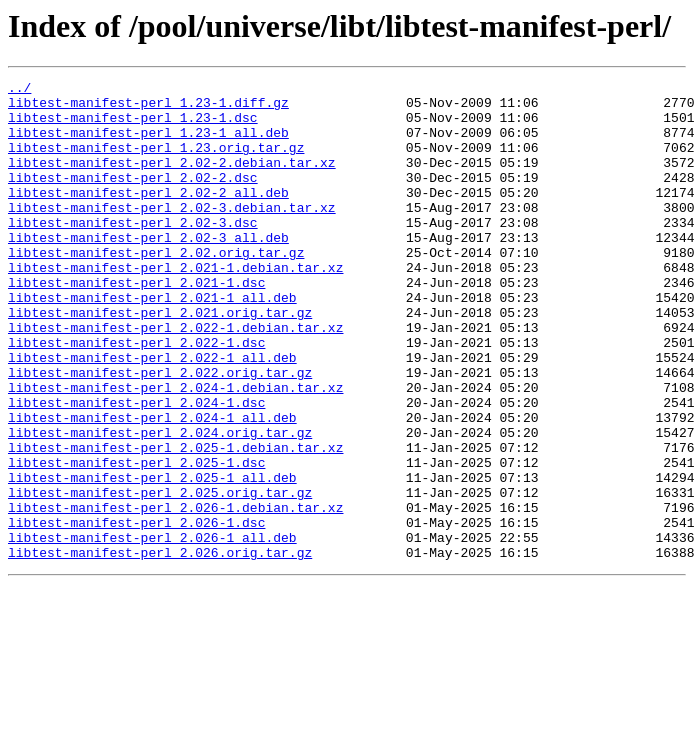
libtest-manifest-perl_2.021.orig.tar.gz (160, 360)
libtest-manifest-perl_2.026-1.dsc (136, 612)
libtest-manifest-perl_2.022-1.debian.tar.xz (175, 378)
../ (19, 90)
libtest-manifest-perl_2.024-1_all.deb (152, 486)
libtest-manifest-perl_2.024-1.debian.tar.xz (175, 450)
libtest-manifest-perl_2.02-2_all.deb (148, 216)
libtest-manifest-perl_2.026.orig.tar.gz (160, 648)
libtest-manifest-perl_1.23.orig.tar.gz (156, 162)
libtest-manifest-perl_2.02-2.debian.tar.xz (172, 180)
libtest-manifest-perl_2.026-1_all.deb (152, 630)
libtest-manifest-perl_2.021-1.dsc (136, 324)
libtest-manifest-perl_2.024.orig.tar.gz (160, 504)
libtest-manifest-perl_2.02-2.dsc (133, 198)
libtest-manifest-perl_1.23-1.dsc (133, 126)
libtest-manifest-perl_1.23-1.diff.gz (148, 108)
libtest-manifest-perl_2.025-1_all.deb (152, 558)
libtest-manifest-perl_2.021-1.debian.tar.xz (175, 306)
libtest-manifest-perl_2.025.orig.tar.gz (160, 576)
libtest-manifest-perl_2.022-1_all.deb (152, 414)
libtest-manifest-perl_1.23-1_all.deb (148, 144)
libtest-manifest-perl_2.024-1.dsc (136, 468)
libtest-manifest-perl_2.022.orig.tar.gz (160, 432)
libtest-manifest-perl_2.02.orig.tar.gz (156, 288)
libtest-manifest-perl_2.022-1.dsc (136, 396)
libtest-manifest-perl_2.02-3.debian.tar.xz (172, 234)
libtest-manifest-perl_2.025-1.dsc (136, 540)
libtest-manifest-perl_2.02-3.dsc (133, 252)
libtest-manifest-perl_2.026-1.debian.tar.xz (175, 594)
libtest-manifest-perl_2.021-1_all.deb (152, 342)
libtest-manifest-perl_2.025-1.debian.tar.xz (175, 522)
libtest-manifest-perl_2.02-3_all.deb (148, 270)
